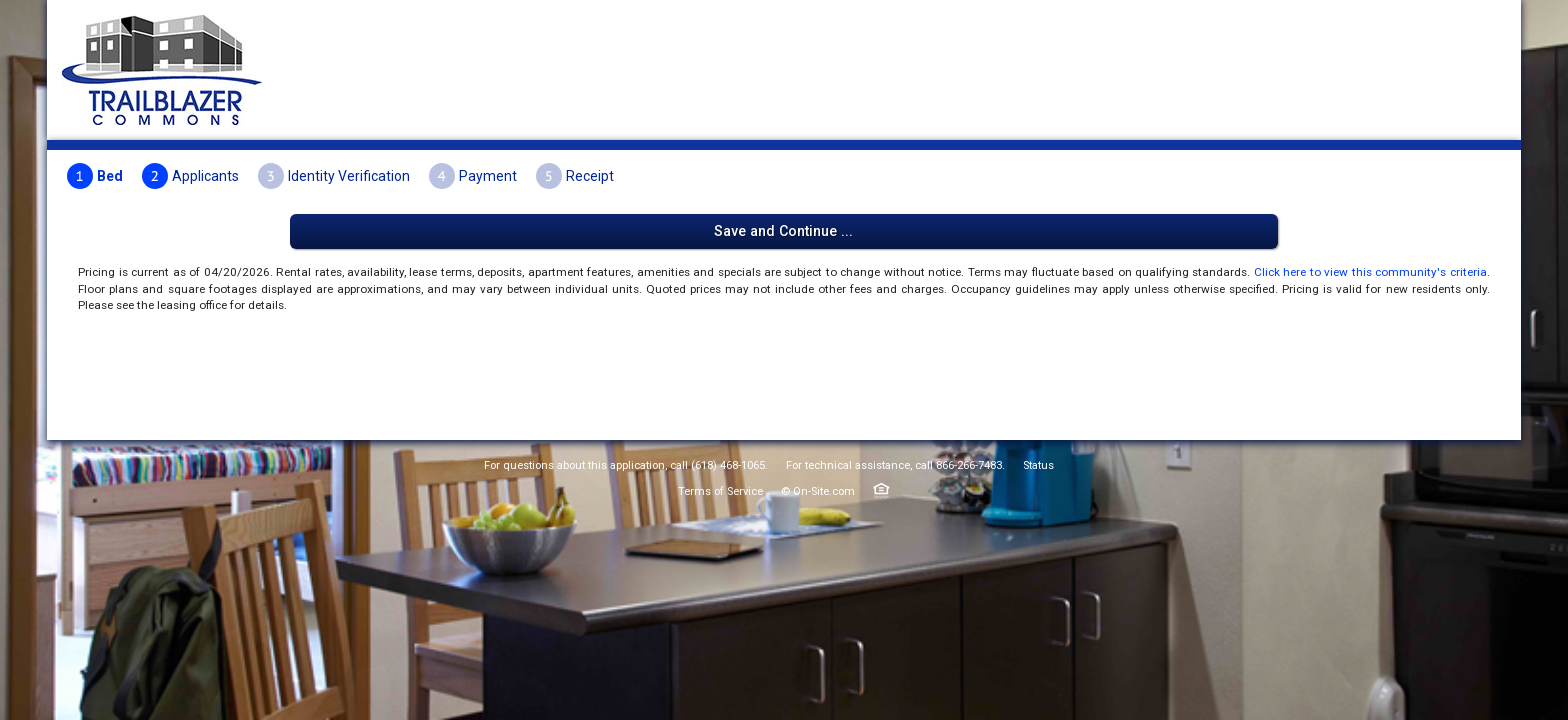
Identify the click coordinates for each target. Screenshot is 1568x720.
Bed (362, 175)
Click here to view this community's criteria (694, 254)
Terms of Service (720, 631)
